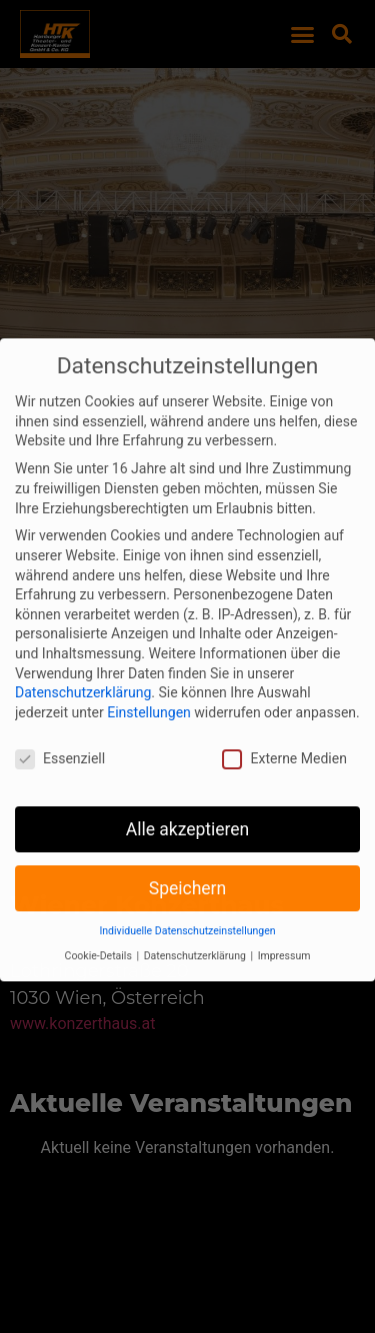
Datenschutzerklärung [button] (196, 933)
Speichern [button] (187, 865)
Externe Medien (284, 735)
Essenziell (60, 735)
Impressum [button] (284, 933)
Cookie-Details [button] (100, 933)
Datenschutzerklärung (83, 670)
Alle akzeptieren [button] (188, 806)
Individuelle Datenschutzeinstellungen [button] (187, 908)
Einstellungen (149, 690)
